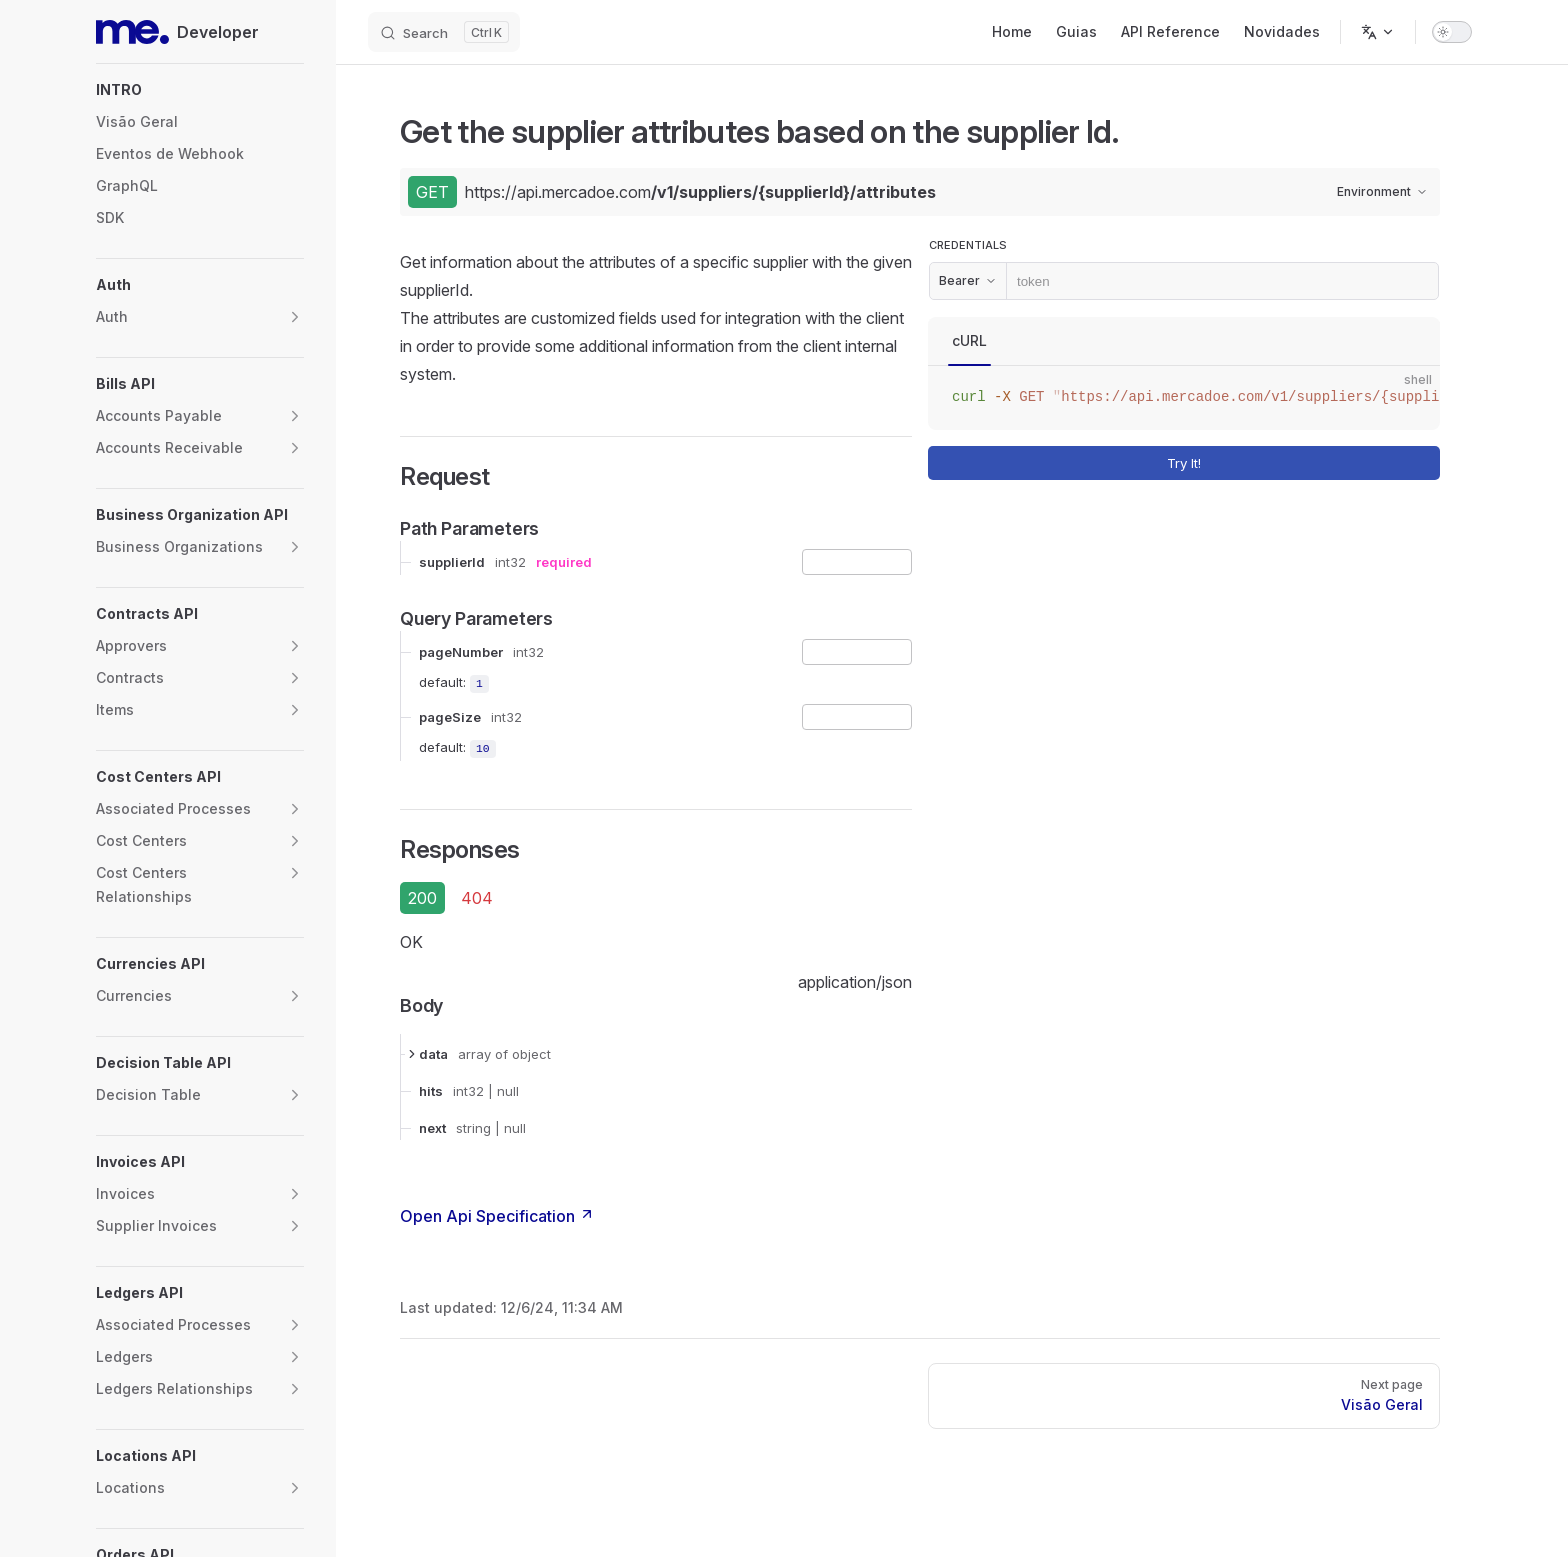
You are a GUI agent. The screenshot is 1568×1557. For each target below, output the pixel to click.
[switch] (1452, 32)
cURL (969, 340)
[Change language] (1378, 32)
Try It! (1299, 463)
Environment (1382, 191)
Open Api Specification (497, 1216)
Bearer (968, 280)
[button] (200, 90)
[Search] (444, 32)
